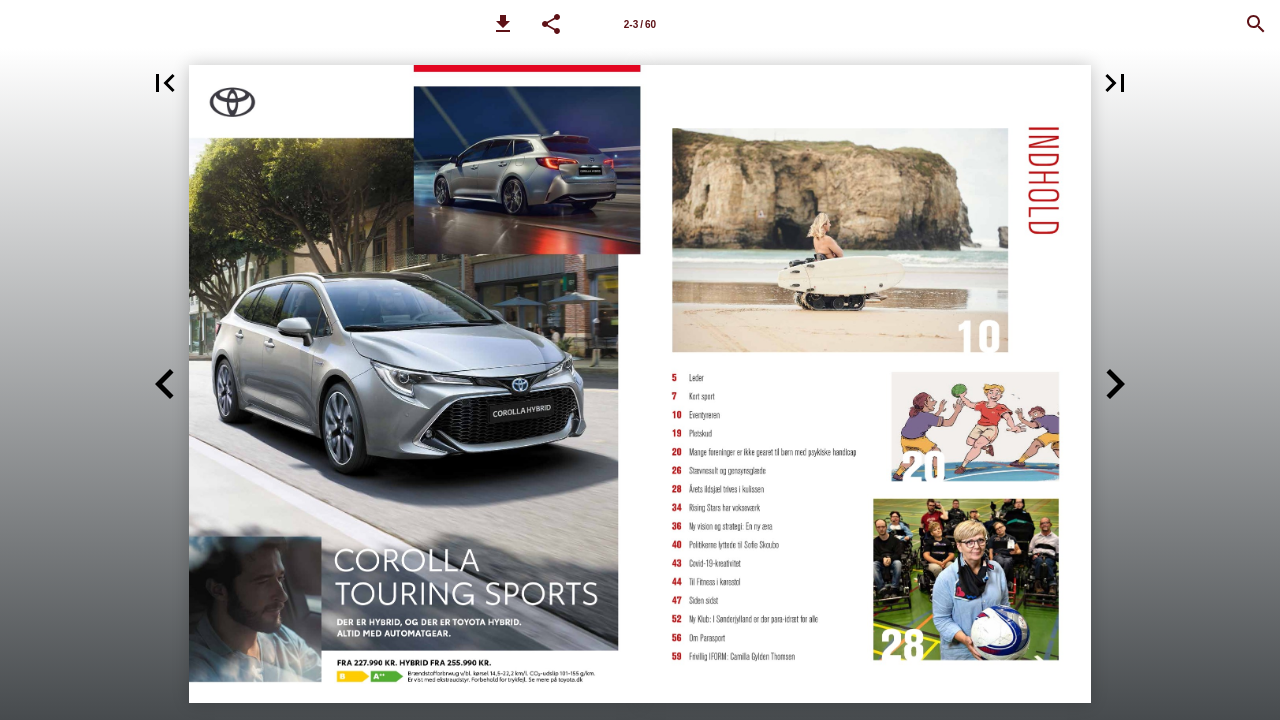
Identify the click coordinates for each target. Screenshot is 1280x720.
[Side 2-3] (640, 24)
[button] (503, 24)
